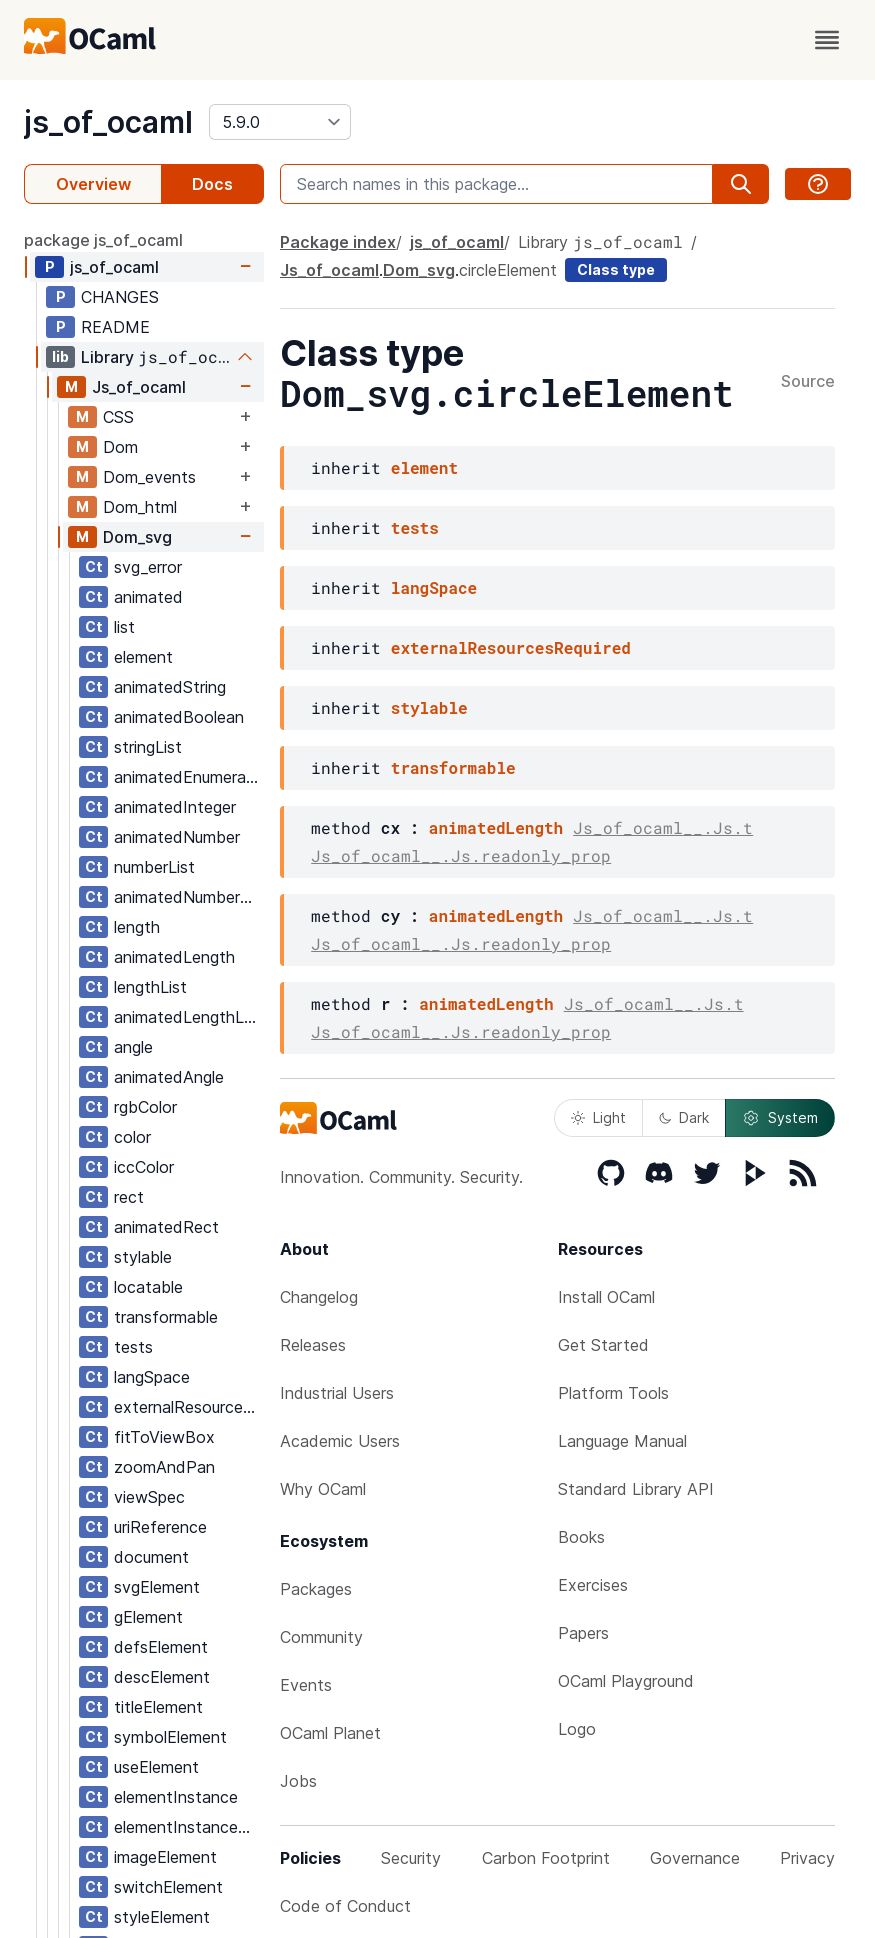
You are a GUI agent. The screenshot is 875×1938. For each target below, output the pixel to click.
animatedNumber (177, 837)
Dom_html (140, 507)
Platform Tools (613, 1393)
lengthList (150, 987)
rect (129, 1197)
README (115, 327)
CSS (118, 417)
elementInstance (176, 1797)
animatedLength (174, 957)
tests (133, 1347)
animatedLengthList (188, 1017)
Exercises (593, 1585)
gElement (148, 1617)
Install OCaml (606, 1297)
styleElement (162, 1917)
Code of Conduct (345, 1906)
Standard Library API (636, 1489)
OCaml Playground (626, 1681)
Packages (316, 1589)
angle (133, 1047)
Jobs (298, 1781)
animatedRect (166, 1227)
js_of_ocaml (108, 122)
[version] (280, 122)
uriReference (160, 1527)
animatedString (170, 687)
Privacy (807, 1858)
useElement (156, 1767)
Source (808, 382)
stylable (143, 1257)
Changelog (319, 1297)
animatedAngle (169, 1077)
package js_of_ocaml (103, 240)
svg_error (148, 567)
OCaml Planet (330, 1733)
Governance (695, 1858)
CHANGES (120, 297)
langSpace (152, 1377)
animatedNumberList (188, 897)
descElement (162, 1677)
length (137, 927)
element (143, 657)
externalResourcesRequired (188, 1407)
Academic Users (340, 1441)
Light (598, 1117)
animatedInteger (175, 807)
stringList (148, 747)
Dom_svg (137, 537)
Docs (212, 184)
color (132, 1137)
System (780, 1118)
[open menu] (827, 40)
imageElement (165, 1857)
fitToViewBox (164, 1437)
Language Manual (622, 1441)
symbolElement (170, 1737)
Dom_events (149, 477)
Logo (577, 1729)
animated (148, 597)
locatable (148, 1287)
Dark (684, 1117)
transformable (166, 1317)
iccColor (144, 1167)
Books (581, 1537)
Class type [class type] (616, 269)
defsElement (161, 1647)
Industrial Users (337, 1393)
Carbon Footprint (546, 1858)
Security (411, 1858)
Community (321, 1637)
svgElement (157, 1587)
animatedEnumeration (188, 777)
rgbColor (145, 1107)
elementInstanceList (188, 1827)
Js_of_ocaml (139, 387)
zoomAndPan (164, 1467)
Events (306, 1685)
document (151, 1557)
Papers (583, 1633)
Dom (120, 447)
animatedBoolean (179, 717)
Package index (338, 242)
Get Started (603, 1345)
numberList (154, 867)
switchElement (168, 1887)
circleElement (508, 270)
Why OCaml (323, 1489)
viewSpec (149, 1497)
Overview (93, 184)
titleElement (158, 1707)
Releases (313, 1345)
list (124, 627)
